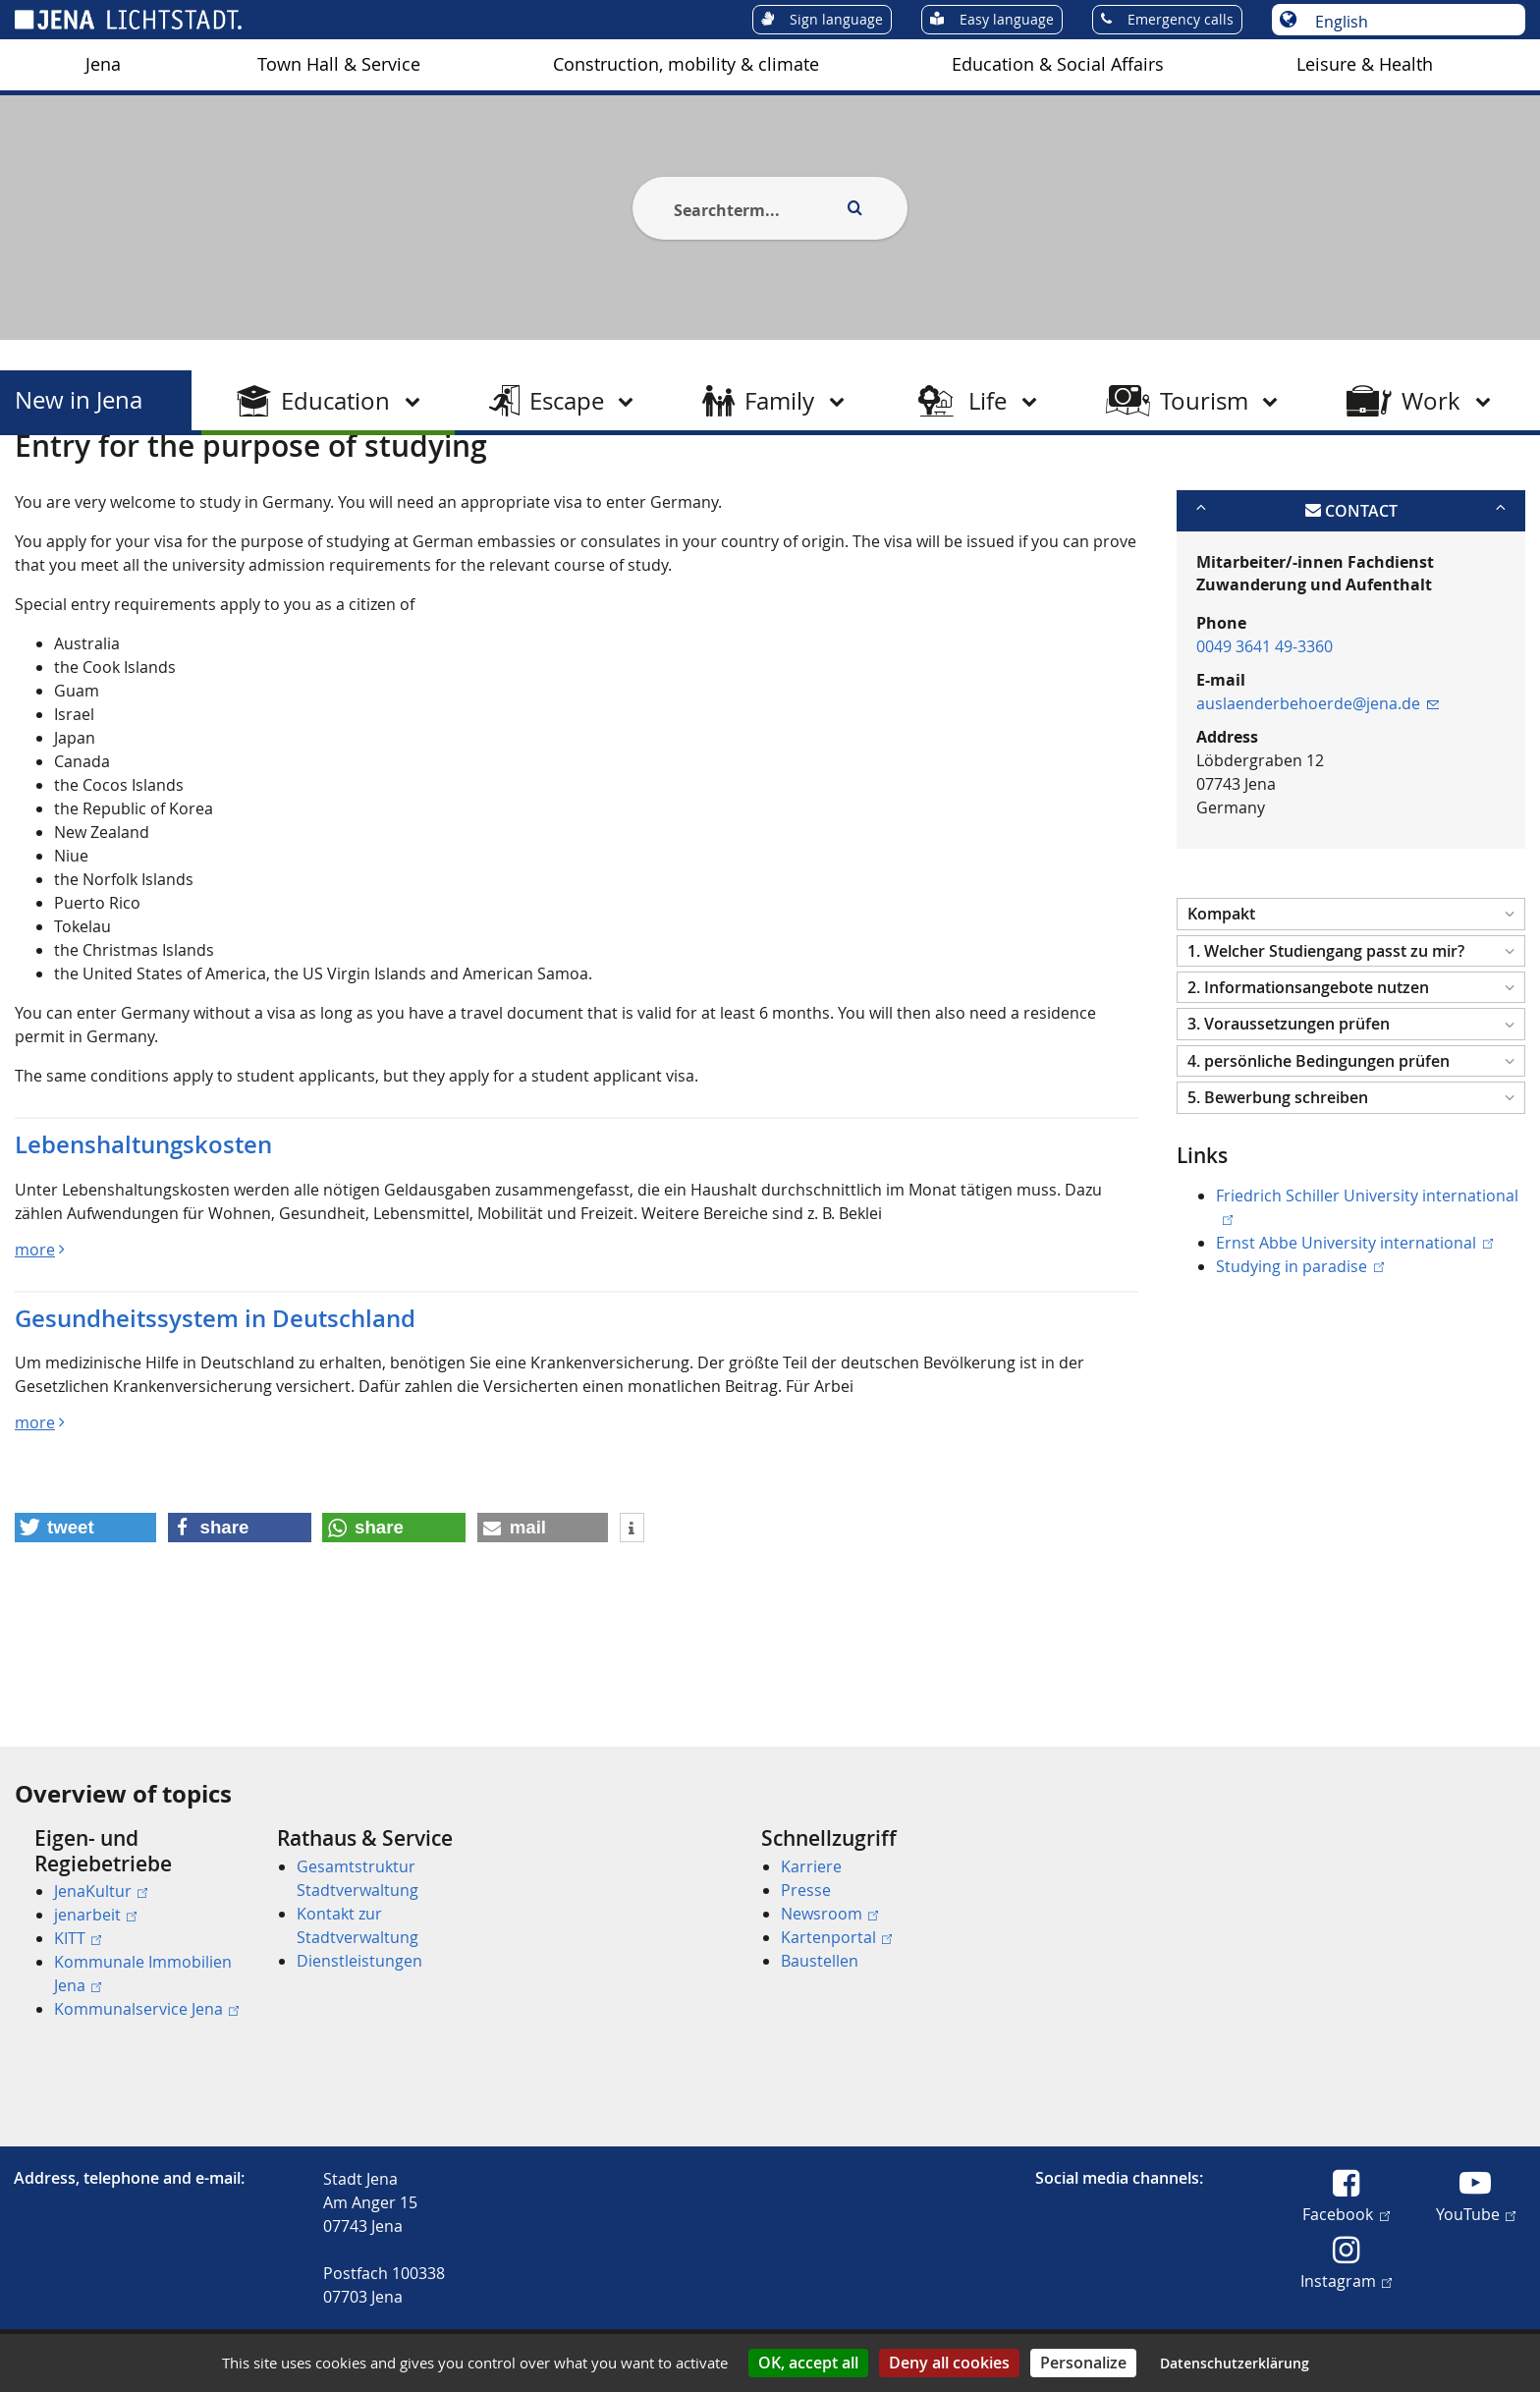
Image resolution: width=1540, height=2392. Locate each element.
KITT (77, 1938)
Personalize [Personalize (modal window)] (1083, 2362)
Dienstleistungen (359, 1961)
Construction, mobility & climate (686, 64)
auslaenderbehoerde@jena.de (1317, 799)
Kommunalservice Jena (146, 2009)
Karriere (811, 1866)
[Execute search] (854, 208)
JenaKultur (100, 1891)
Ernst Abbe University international (1354, 1338)
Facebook (1345, 2213)
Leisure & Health (1364, 64)
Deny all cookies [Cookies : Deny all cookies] (949, 2362)
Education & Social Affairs (1058, 64)
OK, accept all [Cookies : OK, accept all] (808, 2362)
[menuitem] (103, 64)
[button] (1351, 1010)
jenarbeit (95, 1914)
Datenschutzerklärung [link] (1234, 2363)
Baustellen (819, 1961)
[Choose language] (1408, 21)
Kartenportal (836, 1937)
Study (285, 484)
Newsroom (829, 1913)
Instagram (1346, 2280)
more (35, 1345)
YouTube (1475, 2213)
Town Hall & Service (338, 64)
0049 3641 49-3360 (1264, 742)
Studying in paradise (1299, 1361)
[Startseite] (37, 484)
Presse (806, 1890)
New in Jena (78, 400)
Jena (103, 64)
